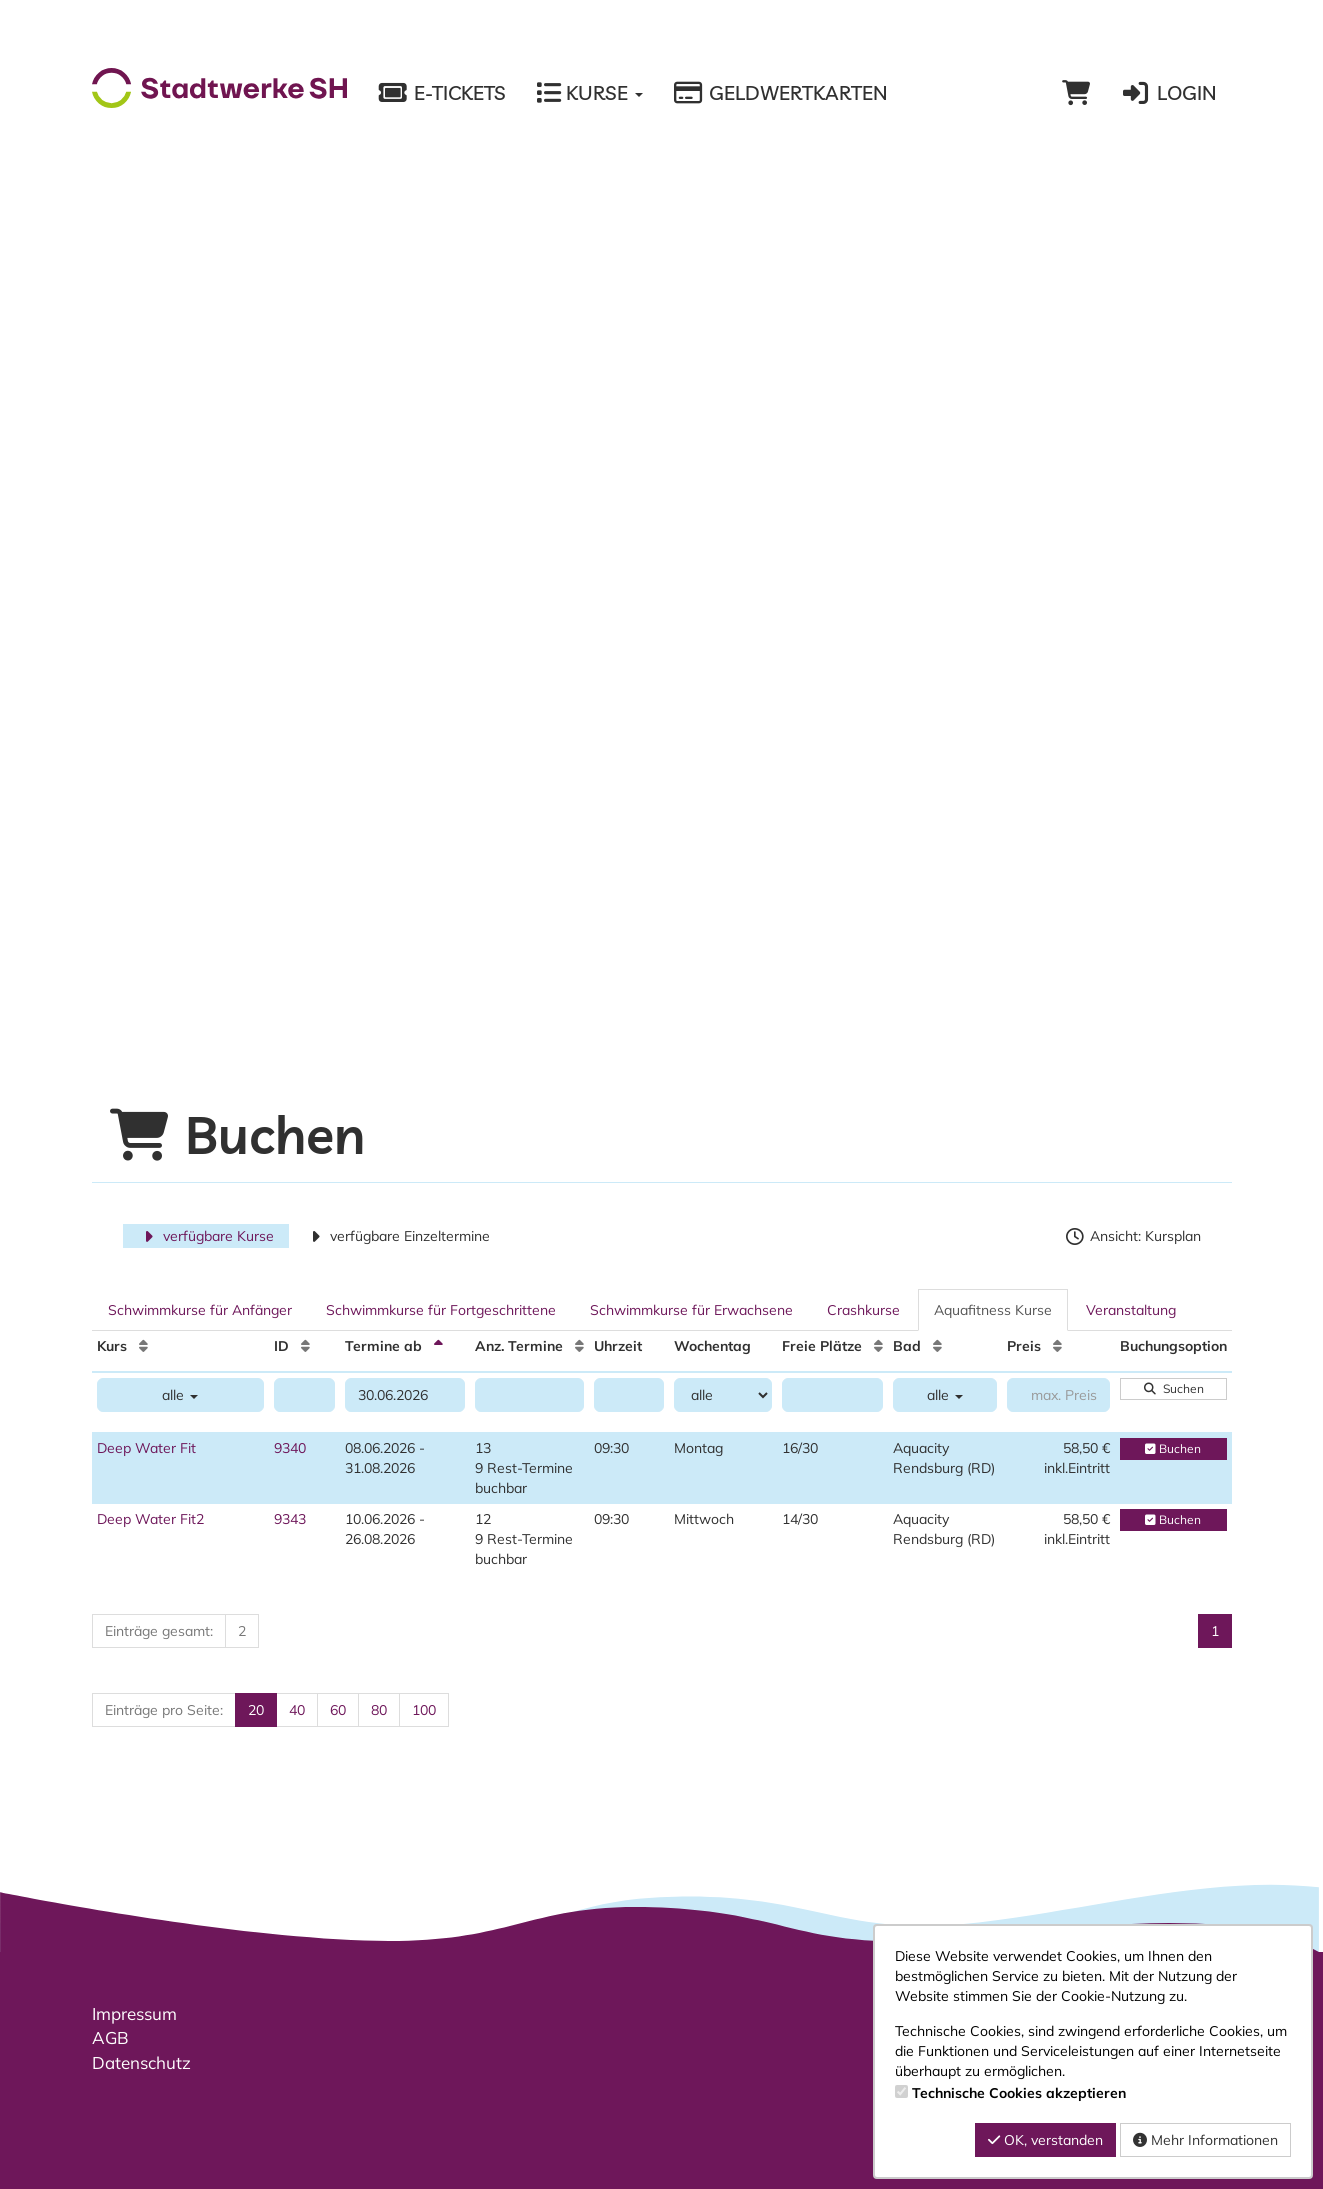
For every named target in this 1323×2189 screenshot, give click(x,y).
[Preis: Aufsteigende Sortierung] (1057, 1346)
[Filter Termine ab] (405, 1395)
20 (256, 1710)
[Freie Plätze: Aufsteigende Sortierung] (878, 1346)
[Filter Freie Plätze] (832, 1395)
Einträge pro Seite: (164, 1710)
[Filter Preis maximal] (1058, 1395)
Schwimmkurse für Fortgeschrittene (441, 1310)
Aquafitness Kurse (993, 1310)
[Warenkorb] (1076, 93)
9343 (290, 1519)
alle (180, 1395)
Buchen (1173, 1448)
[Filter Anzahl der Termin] (529, 1395)
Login (1168, 93)
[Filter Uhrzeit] (629, 1395)
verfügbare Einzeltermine (397, 1236)
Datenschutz (141, 2062)
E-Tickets (441, 93)
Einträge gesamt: (159, 1631)
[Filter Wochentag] (722, 1395)
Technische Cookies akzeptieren (1019, 2093)
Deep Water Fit (146, 1448)
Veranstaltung (1131, 1310)
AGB (110, 2037)
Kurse (589, 93)
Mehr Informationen (1205, 2140)
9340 (290, 1448)
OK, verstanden (1045, 2140)
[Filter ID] (304, 1395)
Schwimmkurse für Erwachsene (691, 1310)
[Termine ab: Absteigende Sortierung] (438, 1346)
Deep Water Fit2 (150, 1519)
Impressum (134, 2013)
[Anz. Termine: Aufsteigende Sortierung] (579, 1346)
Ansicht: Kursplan (1132, 1236)
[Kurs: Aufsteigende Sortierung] (143, 1346)
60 (338, 1710)
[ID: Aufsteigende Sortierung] (305, 1346)
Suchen (1173, 1388)
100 (424, 1710)
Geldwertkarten (780, 93)
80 (379, 1710)
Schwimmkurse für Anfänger (200, 1310)
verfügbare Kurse (206, 1236)
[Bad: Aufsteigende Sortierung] (937, 1346)
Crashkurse (863, 1310)
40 (297, 1710)
